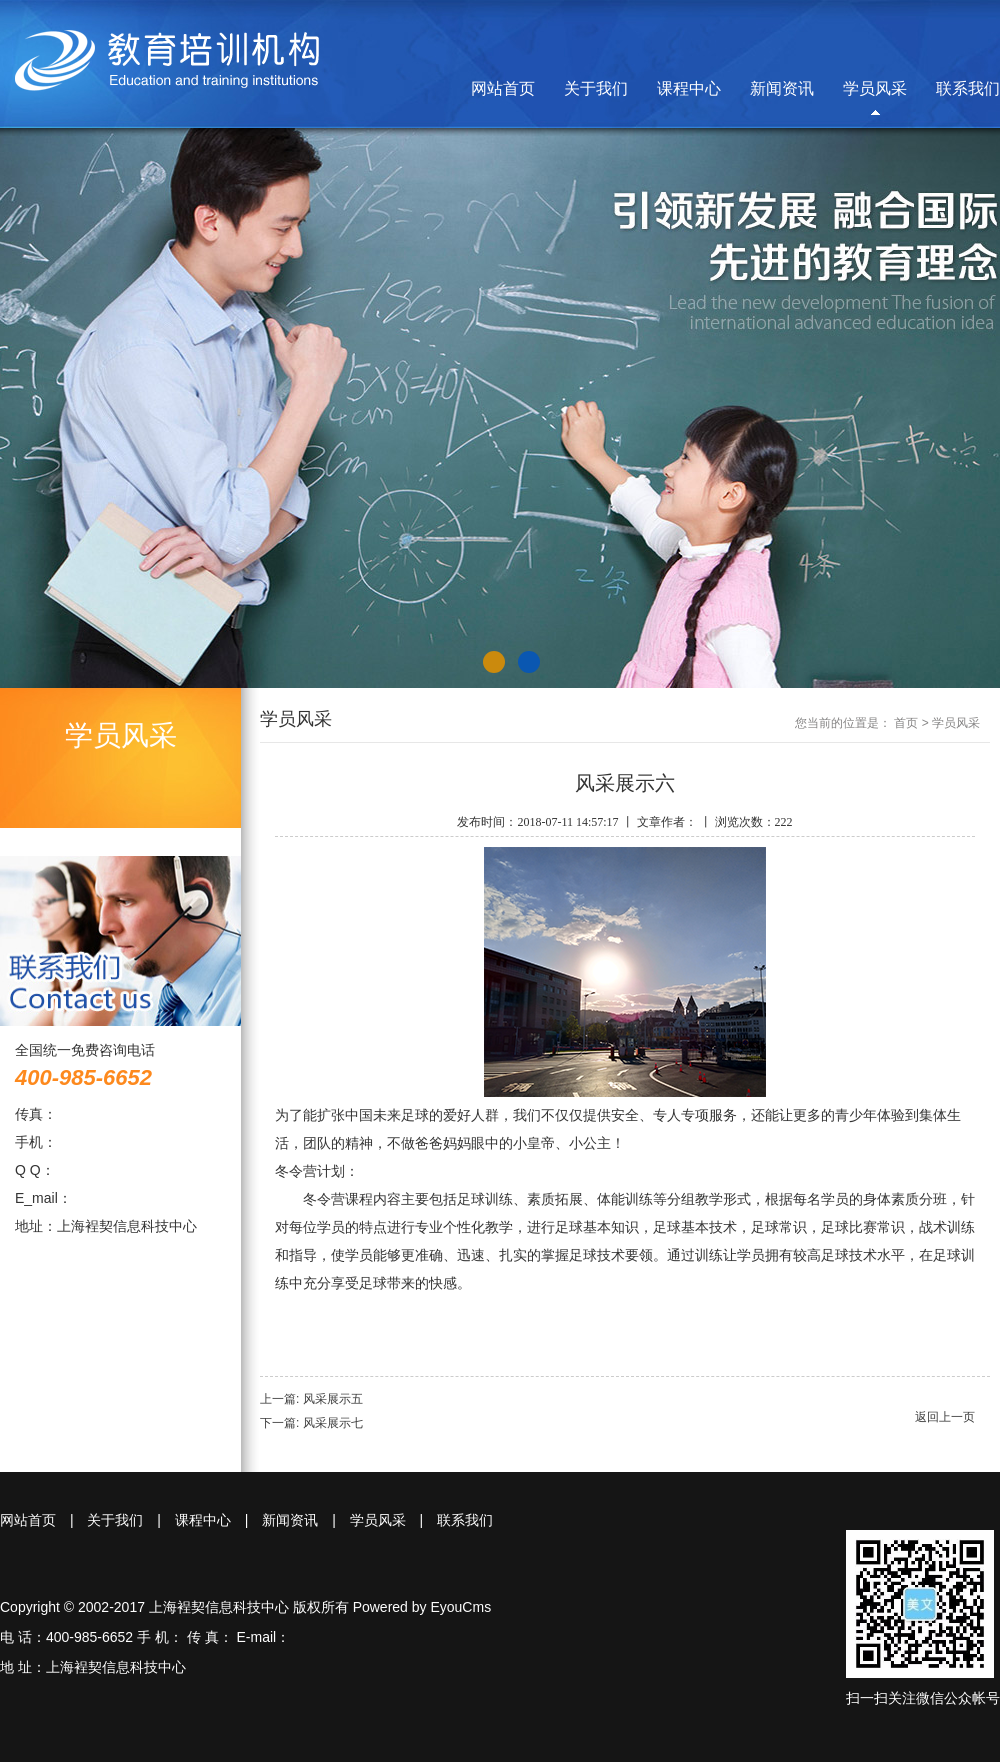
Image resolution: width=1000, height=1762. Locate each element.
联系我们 (968, 88)
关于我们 (596, 88)
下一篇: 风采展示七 (311, 1423)
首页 (906, 723)
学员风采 (875, 88)
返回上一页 (945, 1417)
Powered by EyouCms (420, 1607)
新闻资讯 (782, 88)
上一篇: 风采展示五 (311, 1399)
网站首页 (503, 88)
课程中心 (689, 88)
